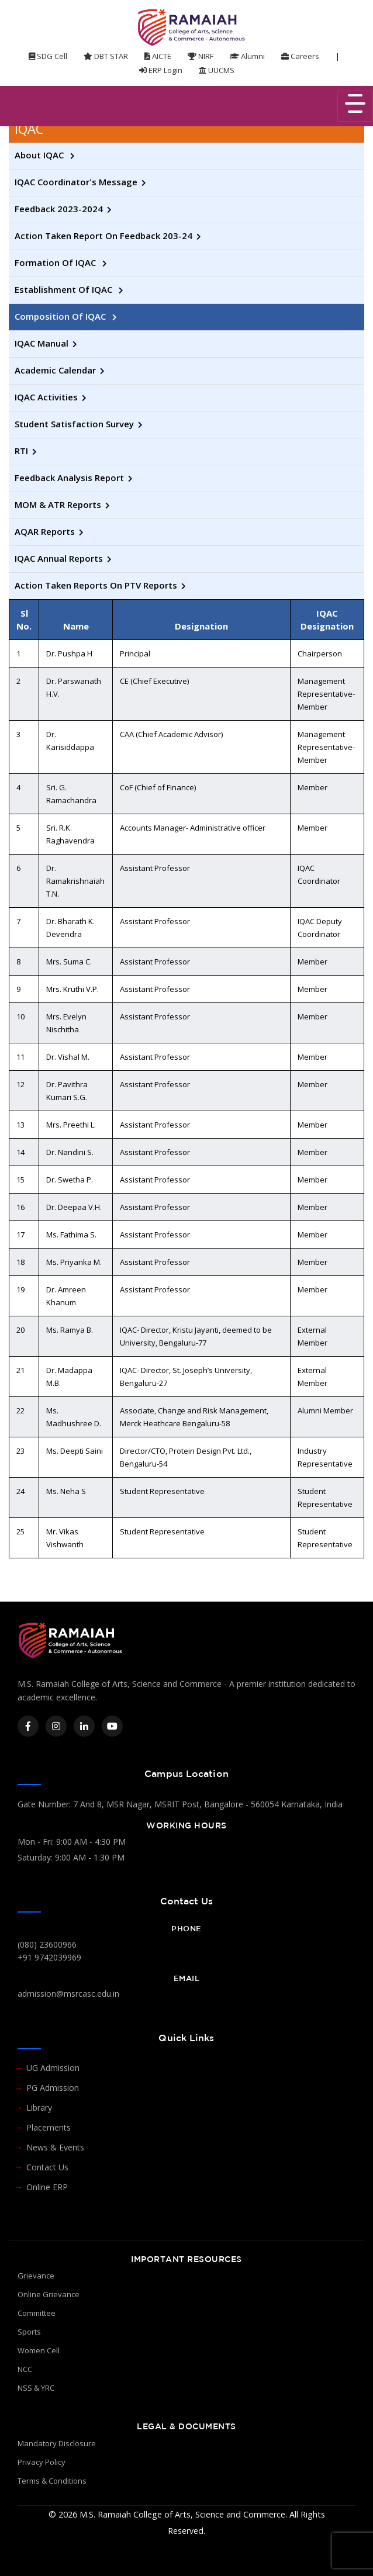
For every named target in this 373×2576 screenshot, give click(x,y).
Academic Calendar (55, 370)
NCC (25, 2369)
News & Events (55, 2147)
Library (39, 2107)
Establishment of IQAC (65, 289)
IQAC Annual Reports (59, 558)
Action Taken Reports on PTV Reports (96, 585)
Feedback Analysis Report (69, 477)
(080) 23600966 (47, 1944)
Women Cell (39, 2350)
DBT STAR (106, 56)
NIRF (200, 56)
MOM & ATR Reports (58, 504)
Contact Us (47, 2167)
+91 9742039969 (49, 1957)
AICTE (157, 56)
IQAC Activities (46, 397)
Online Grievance (49, 2294)
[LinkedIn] (84, 1726)
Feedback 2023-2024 (59, 209)
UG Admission (53, 2067)
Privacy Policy (41, 2462)
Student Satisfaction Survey (74, 424)
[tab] (186, 129)
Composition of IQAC (61, 316)
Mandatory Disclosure (57, 2443)
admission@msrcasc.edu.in (68, 1993)
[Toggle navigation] (355, 106)
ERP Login (160, 70)
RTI (21, 451)
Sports (29, 2331)
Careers (300, 56)
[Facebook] (28, 1726)
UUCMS (216, 70)
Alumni (247, 56)
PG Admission (52, 2087)
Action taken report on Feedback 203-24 (103, 235)
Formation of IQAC (56, 262)
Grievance (36, 2275)
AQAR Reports (45, 531)
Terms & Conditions (52, 2480)
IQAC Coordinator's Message (76, 182)
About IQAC (40, 155)
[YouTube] (112, 1726)
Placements (48, 2127)
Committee (37, 2313)
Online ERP (47, 2187)
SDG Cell (48, 56)
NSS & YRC (36, 2388)
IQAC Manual (41, 343)
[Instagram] (56, 1726)
